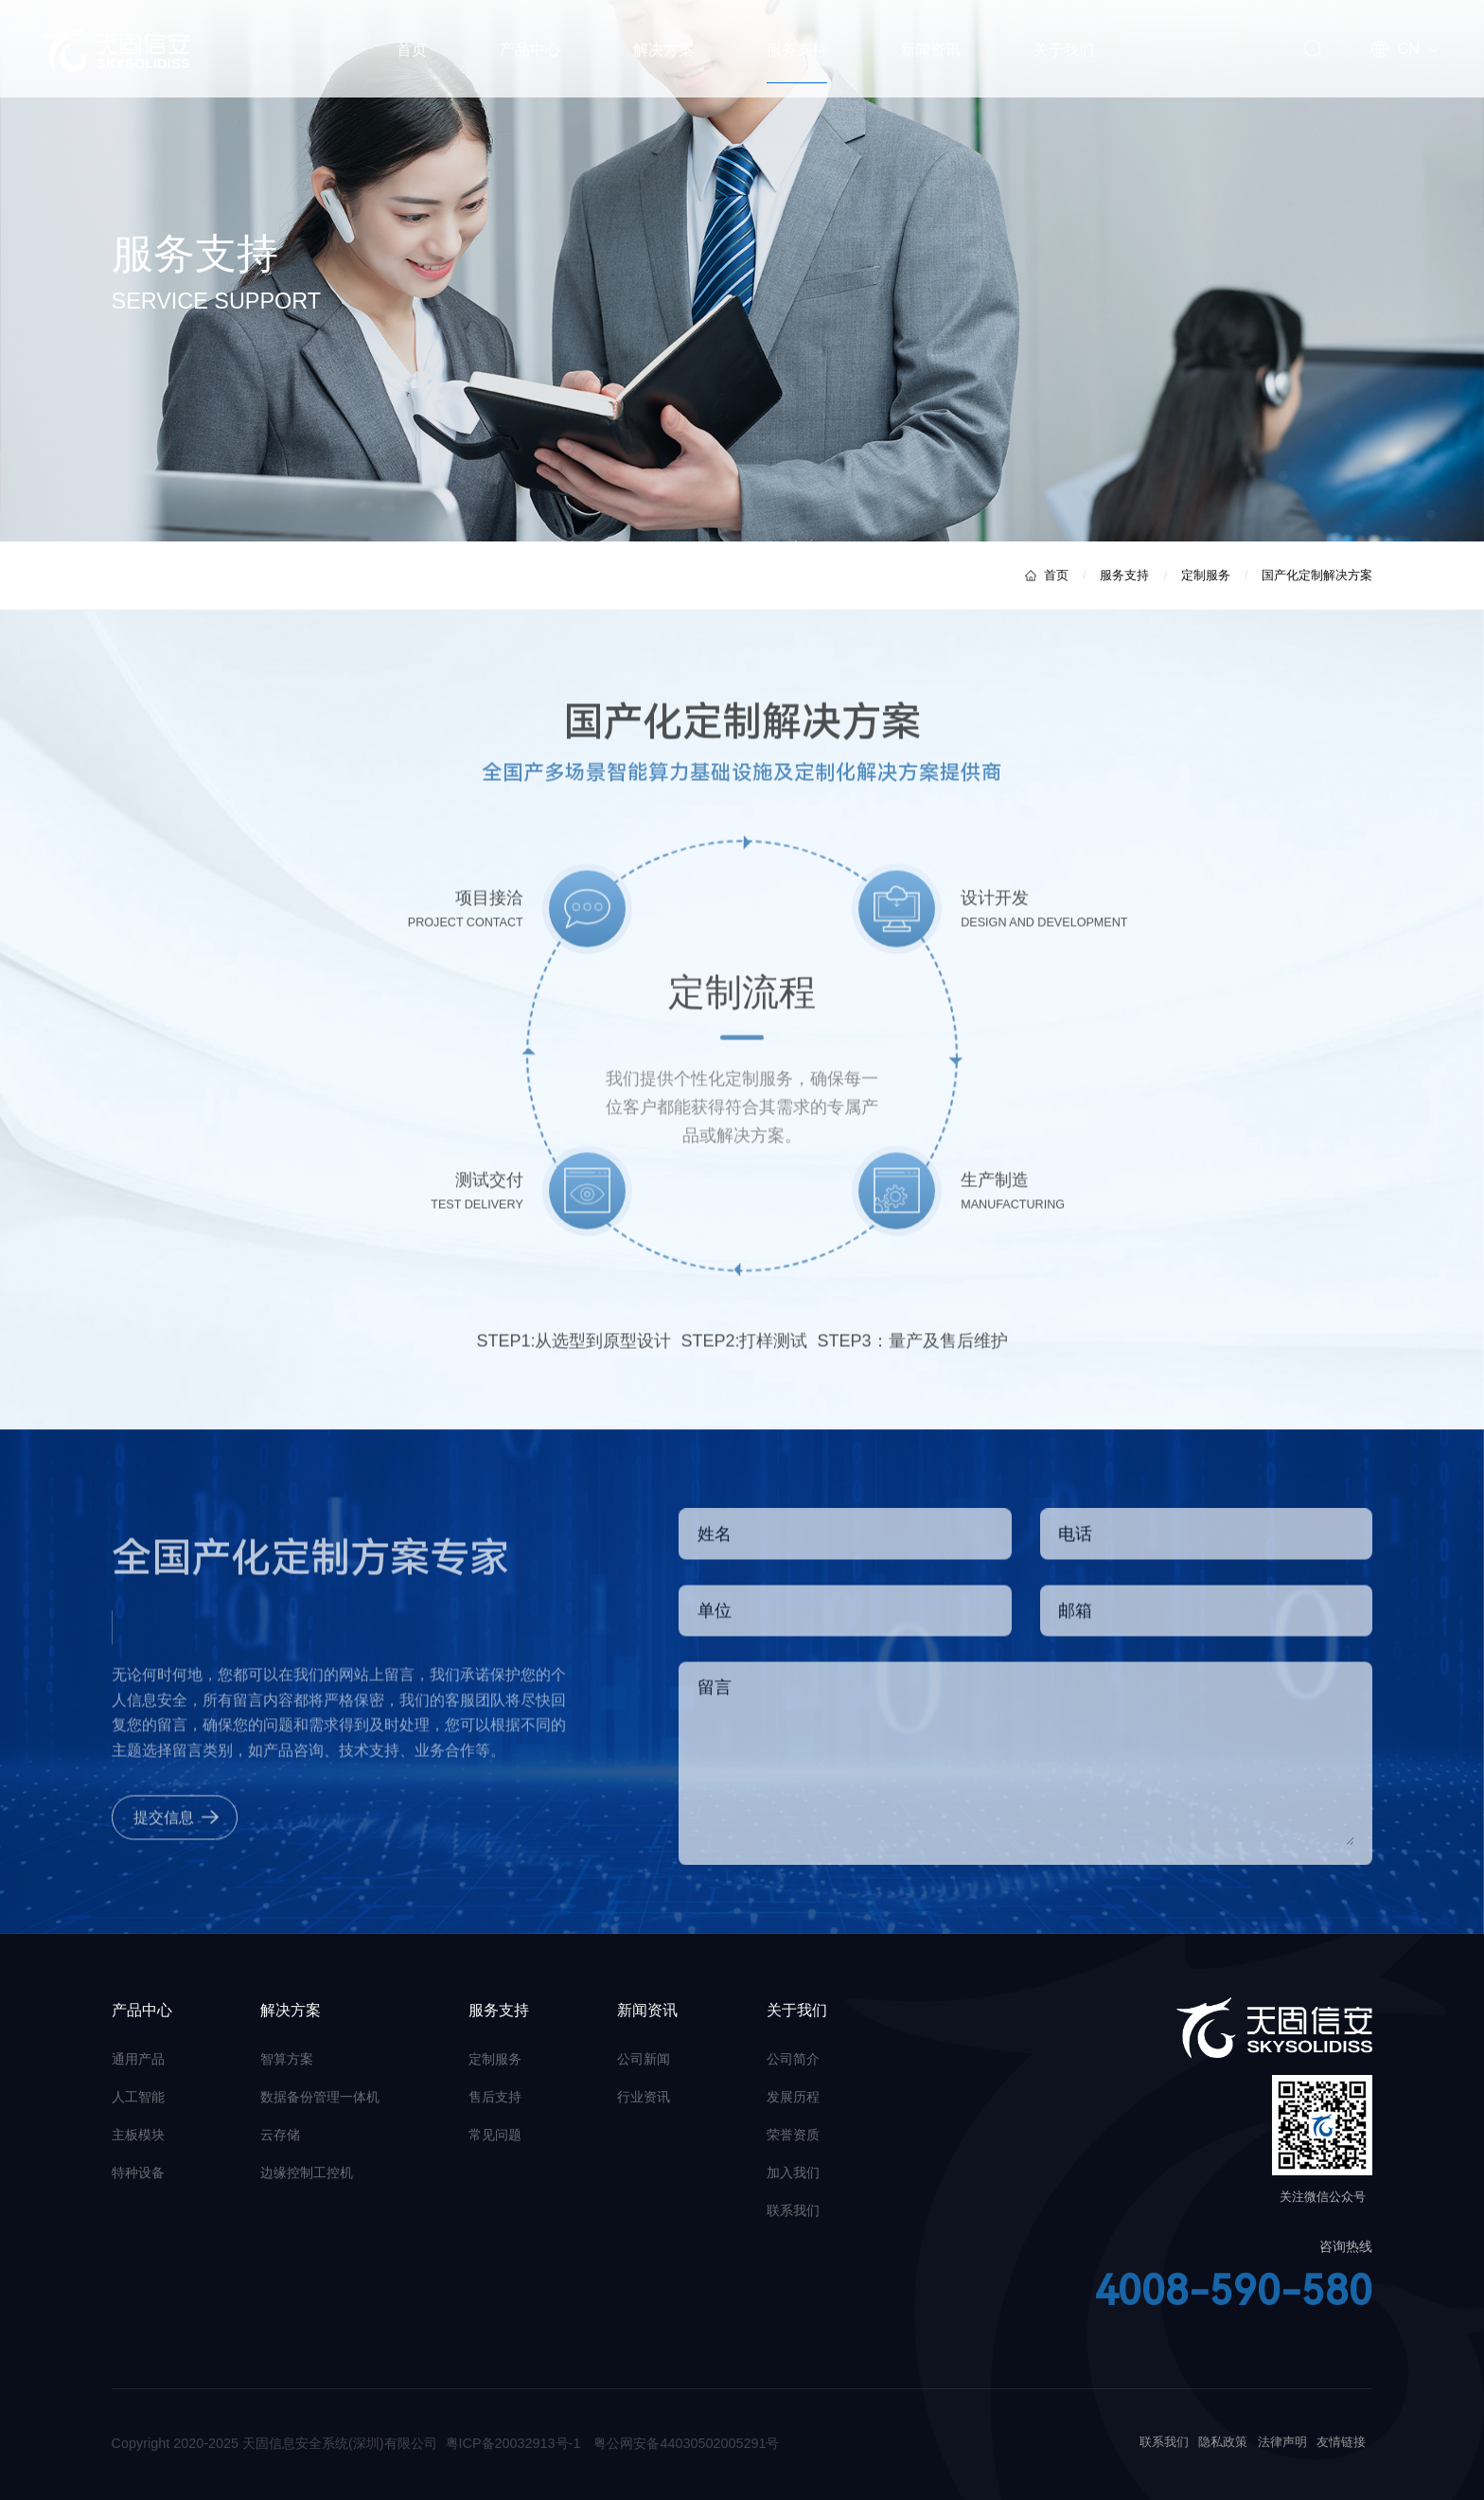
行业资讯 (643, 2096)
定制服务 (1205, 575)
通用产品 (138, 2058)
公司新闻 (643, 2058)
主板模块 (138, 2134)
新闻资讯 (930, 49)
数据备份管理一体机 (320, 2096)
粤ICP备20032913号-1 (513, 2443)
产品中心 (530, 49)
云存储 (280, 2134)
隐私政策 (1222, 2442)
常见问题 (494, 2134)
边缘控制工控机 (306, 2172)
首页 (412, 49)
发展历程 (793, 2096)
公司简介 (793, 2058)
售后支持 (494, 2096)
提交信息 (163, 1825)
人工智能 (138, 2096)
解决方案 (663, 49)
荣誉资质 (793, 2134)
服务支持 (797, 49)
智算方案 (286, 2058)
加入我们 (793, 2172)
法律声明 (1282, 2442)
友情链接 (1341, 2442)
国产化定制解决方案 (1317, 575)
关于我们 (1064, 49)
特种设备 (138, 2172)
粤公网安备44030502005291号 (686, 2443)
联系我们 (793, 2210)
